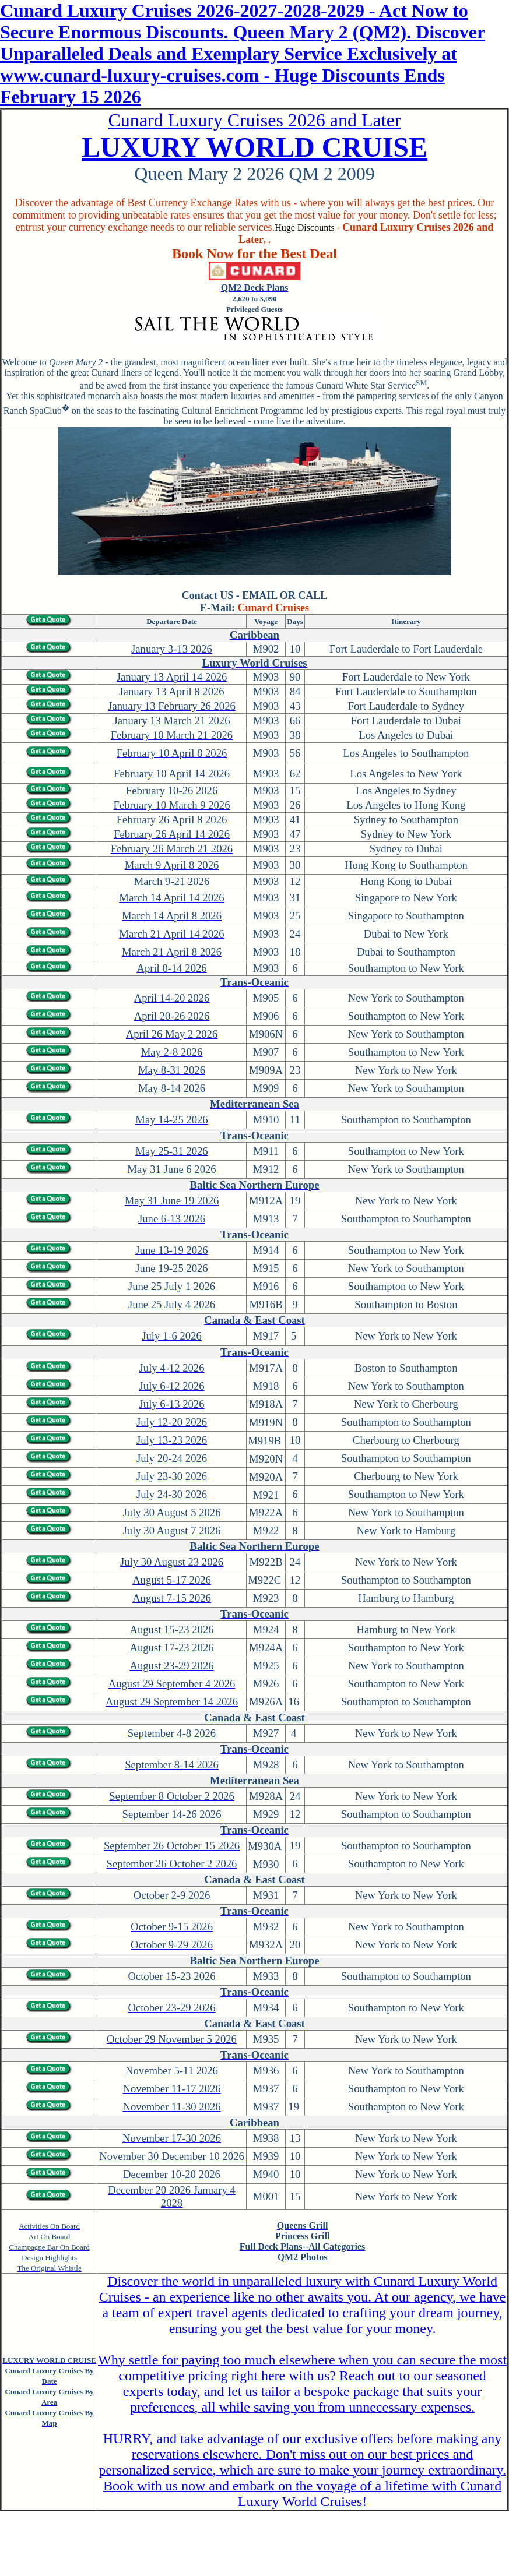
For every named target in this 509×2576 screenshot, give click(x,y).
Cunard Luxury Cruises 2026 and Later (254, 120)
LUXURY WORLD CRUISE (254, 147)
